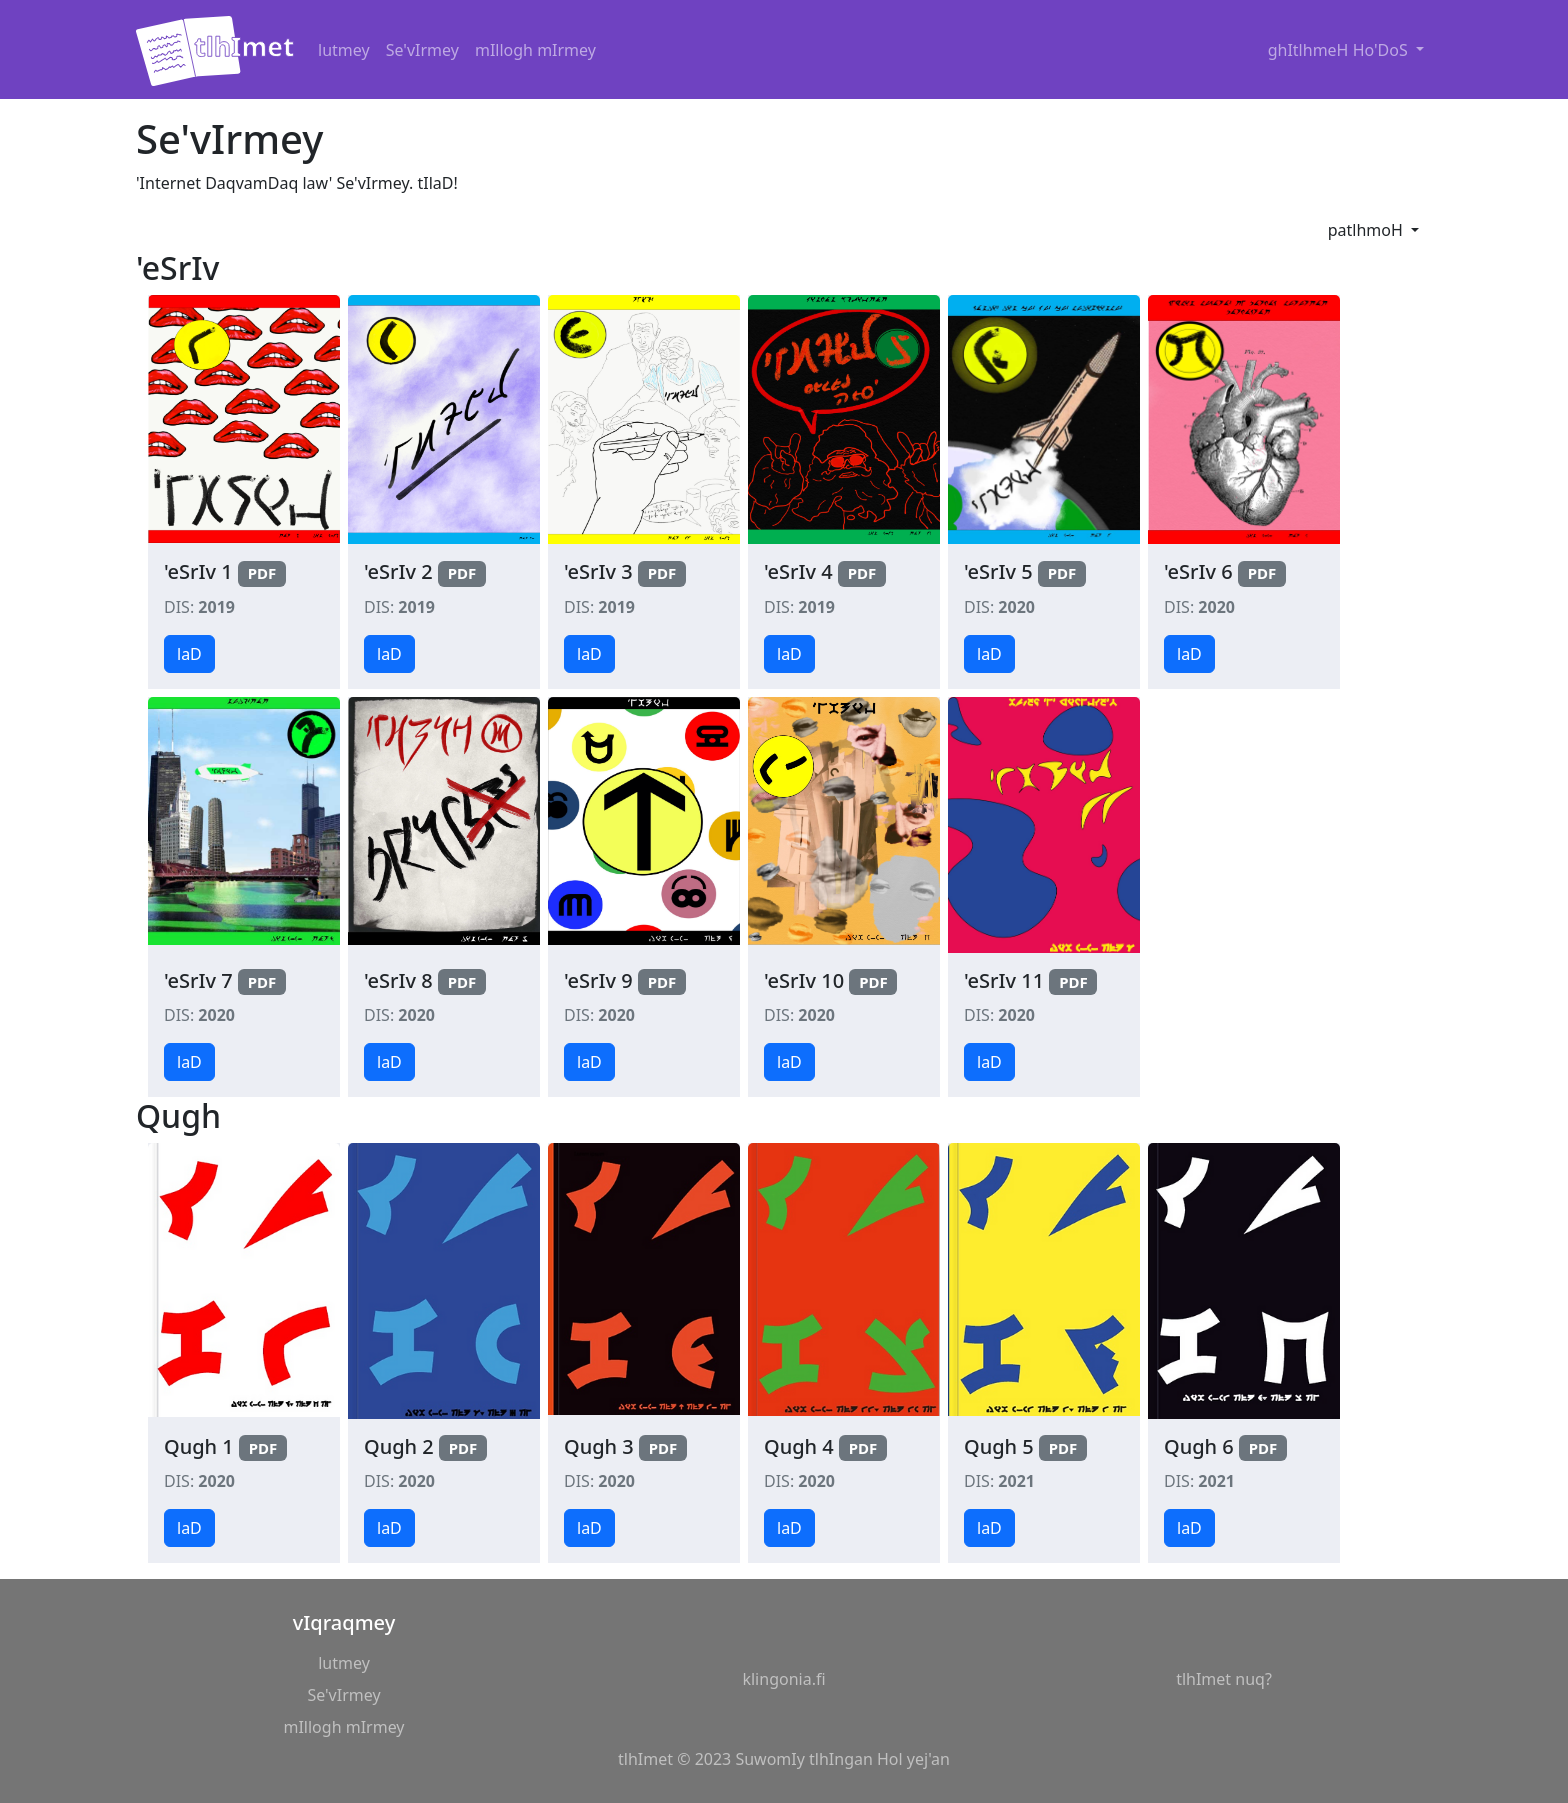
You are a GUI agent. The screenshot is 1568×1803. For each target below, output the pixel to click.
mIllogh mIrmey (535, 50)
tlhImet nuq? (1224, 1679)
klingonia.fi (783, 1679)
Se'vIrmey (422, 50)
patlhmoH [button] (1367, 230)
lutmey (344, 50)
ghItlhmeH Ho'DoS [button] (1340, 50)
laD (189, 654)
